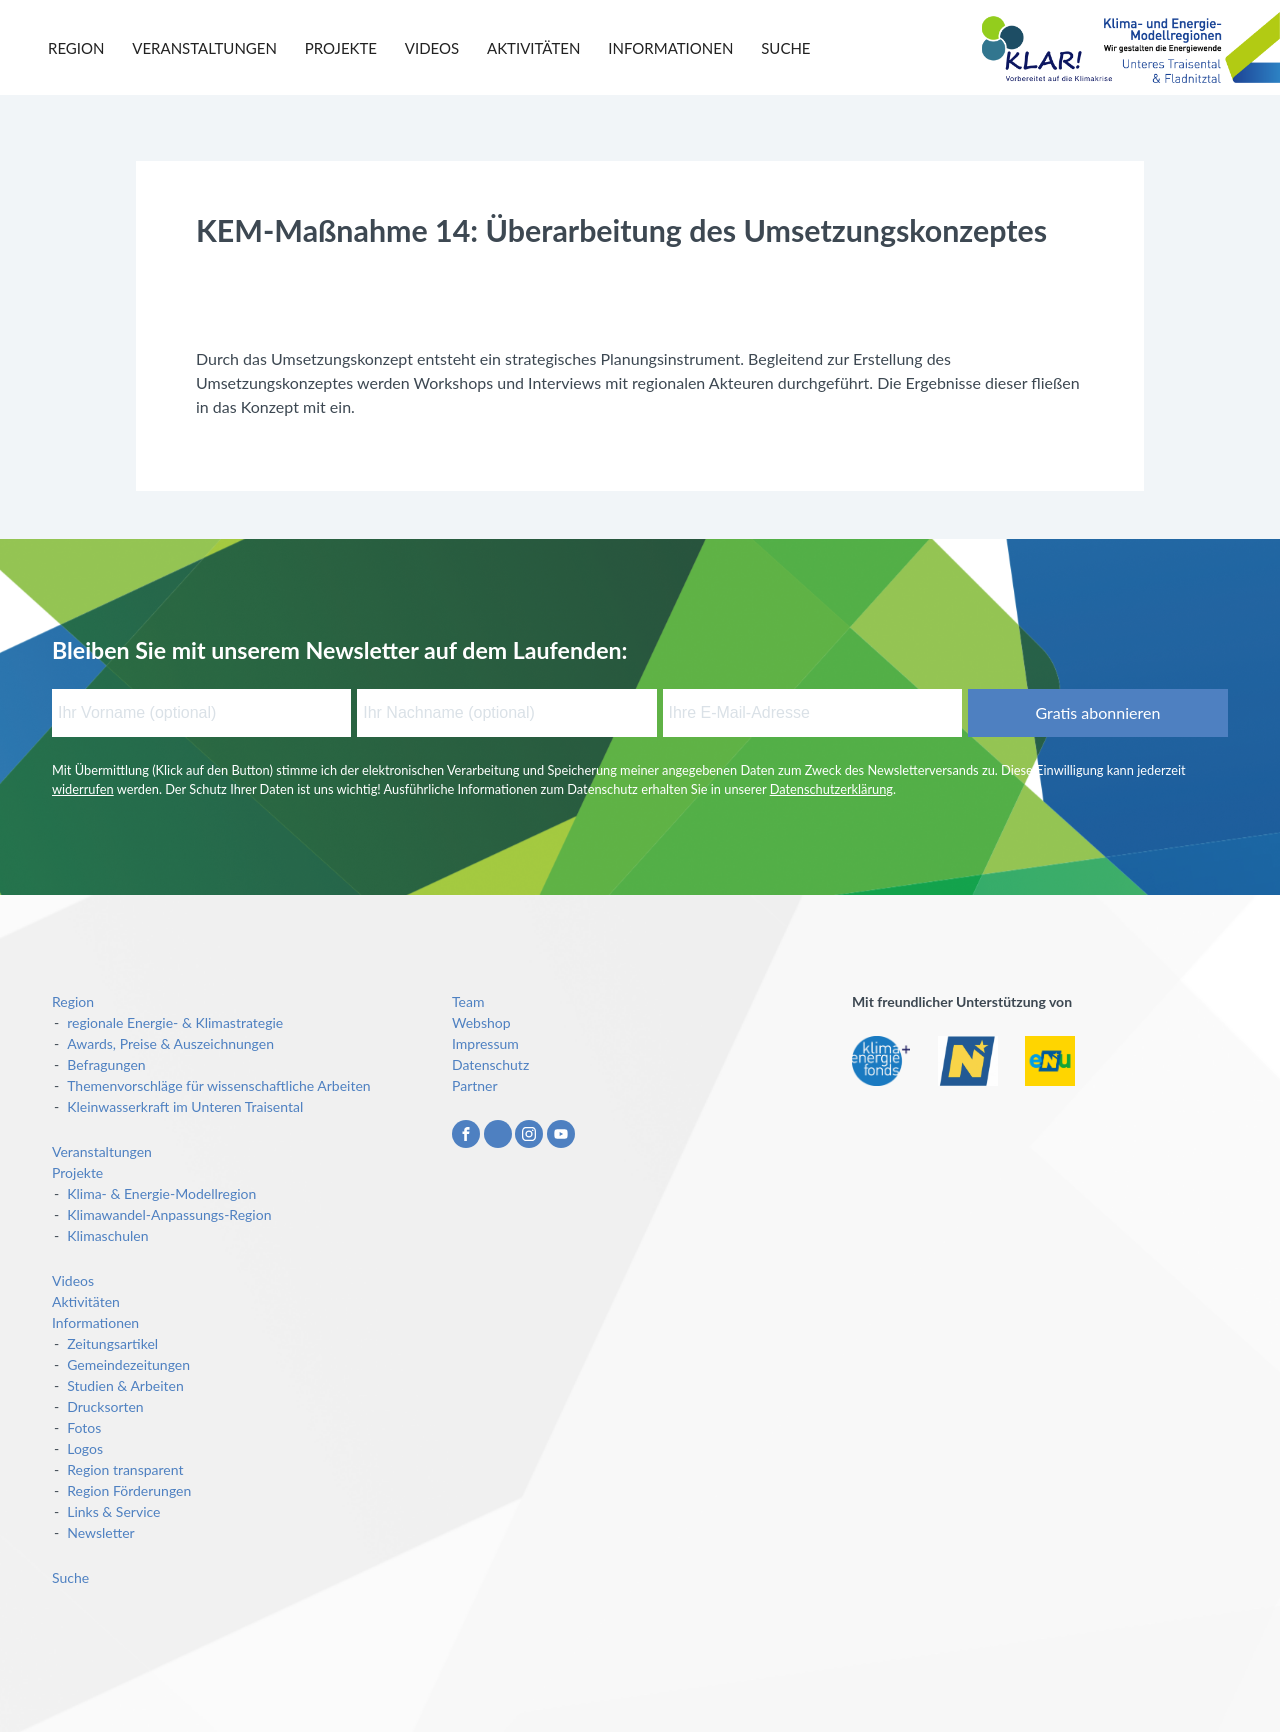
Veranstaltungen (204, 48)
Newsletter (100, 1532)
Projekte (341, 48)
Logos (85, 1448)
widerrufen (83, 789)
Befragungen (106, 1064)
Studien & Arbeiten (125, 1385)
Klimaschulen (107, 1235)
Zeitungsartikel (112, 1343)
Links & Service (113, 1511)
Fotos (84, 1427)
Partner (475, 1085)
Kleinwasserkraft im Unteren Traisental (185, 1106)
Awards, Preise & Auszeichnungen (170, 1043)
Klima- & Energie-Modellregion (161, 1193)
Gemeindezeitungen (128, 1364)
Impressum (485, 1043)
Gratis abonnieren (1097, 712)
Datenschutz (490, 1064)
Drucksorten (105, 1406)
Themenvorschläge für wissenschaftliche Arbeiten (218, 1085)
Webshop (481, 1022)
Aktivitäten (533, 48)
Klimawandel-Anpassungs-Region (169, 1214)
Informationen (670, 48)
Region (76, 48)
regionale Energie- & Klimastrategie (175, 1022)
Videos (432, 48)
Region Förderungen (129, 1490)
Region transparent (125, 1469)
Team (468, 1001)
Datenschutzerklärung (831, 789)
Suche (785, 48)
